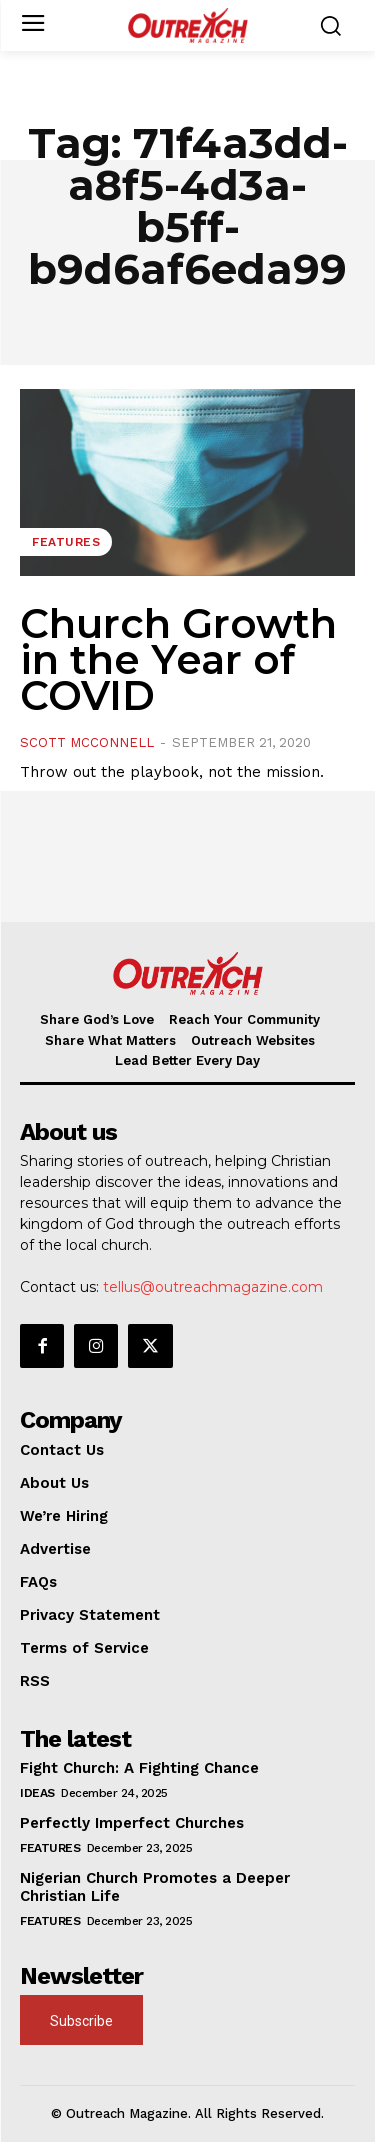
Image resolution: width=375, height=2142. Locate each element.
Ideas (37, 1793)
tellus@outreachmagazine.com (213, 1287)
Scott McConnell (87, 742)
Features (66, 542)
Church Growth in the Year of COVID (178, 659)
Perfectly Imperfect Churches (132, 1823)
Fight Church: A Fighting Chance (139, 1768)
